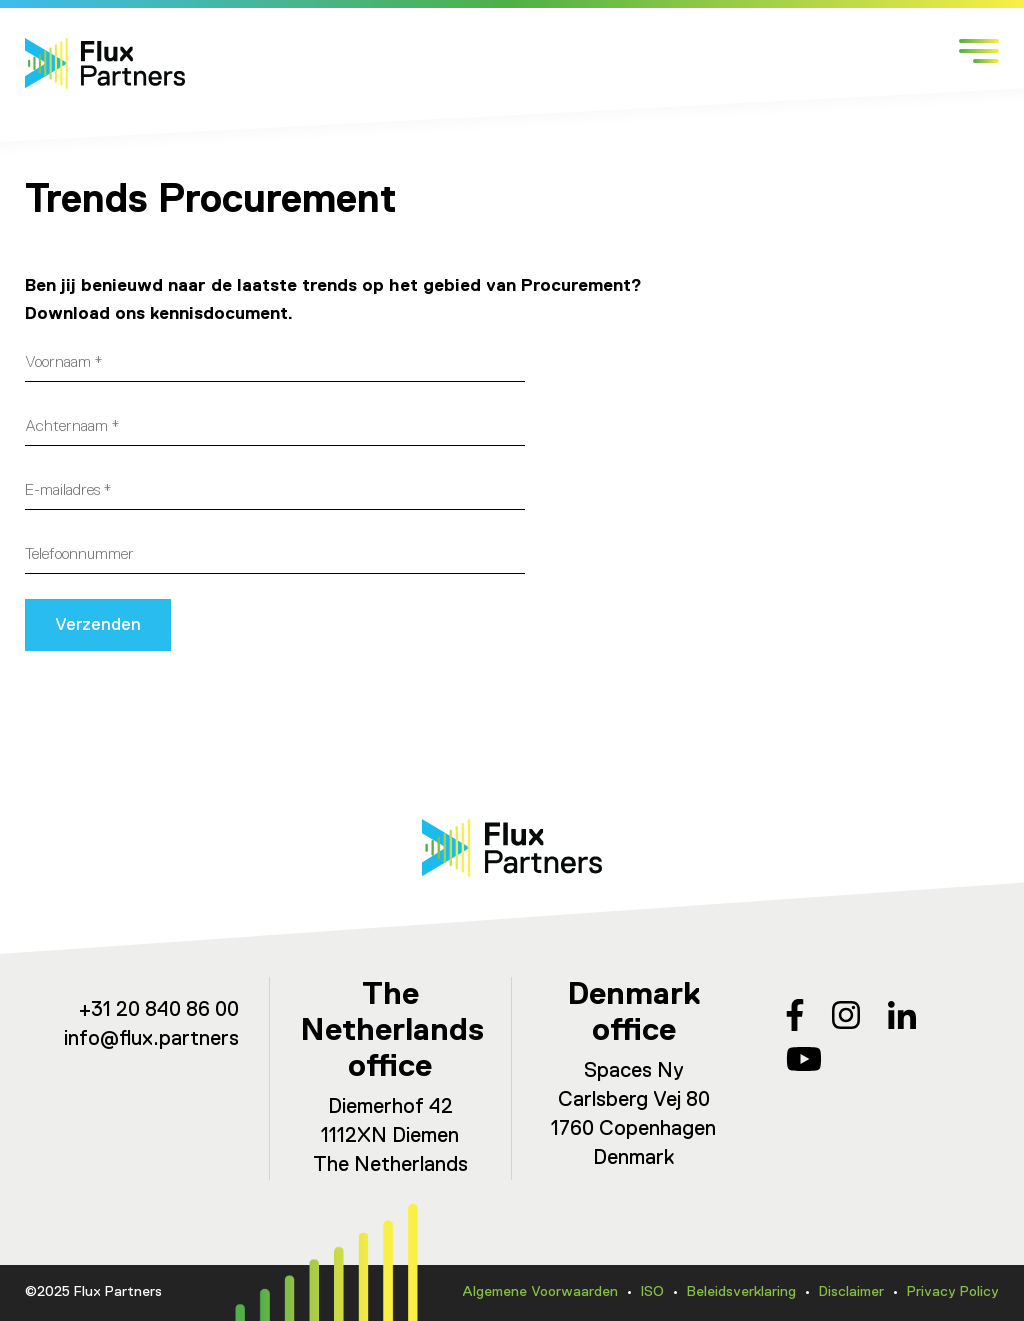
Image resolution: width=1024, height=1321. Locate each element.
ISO (652, 1292)
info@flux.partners (151, 1039)
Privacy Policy (953, 1292)
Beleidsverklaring (741, 1292)
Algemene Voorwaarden (540, 1292)
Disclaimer (851, 1292)
